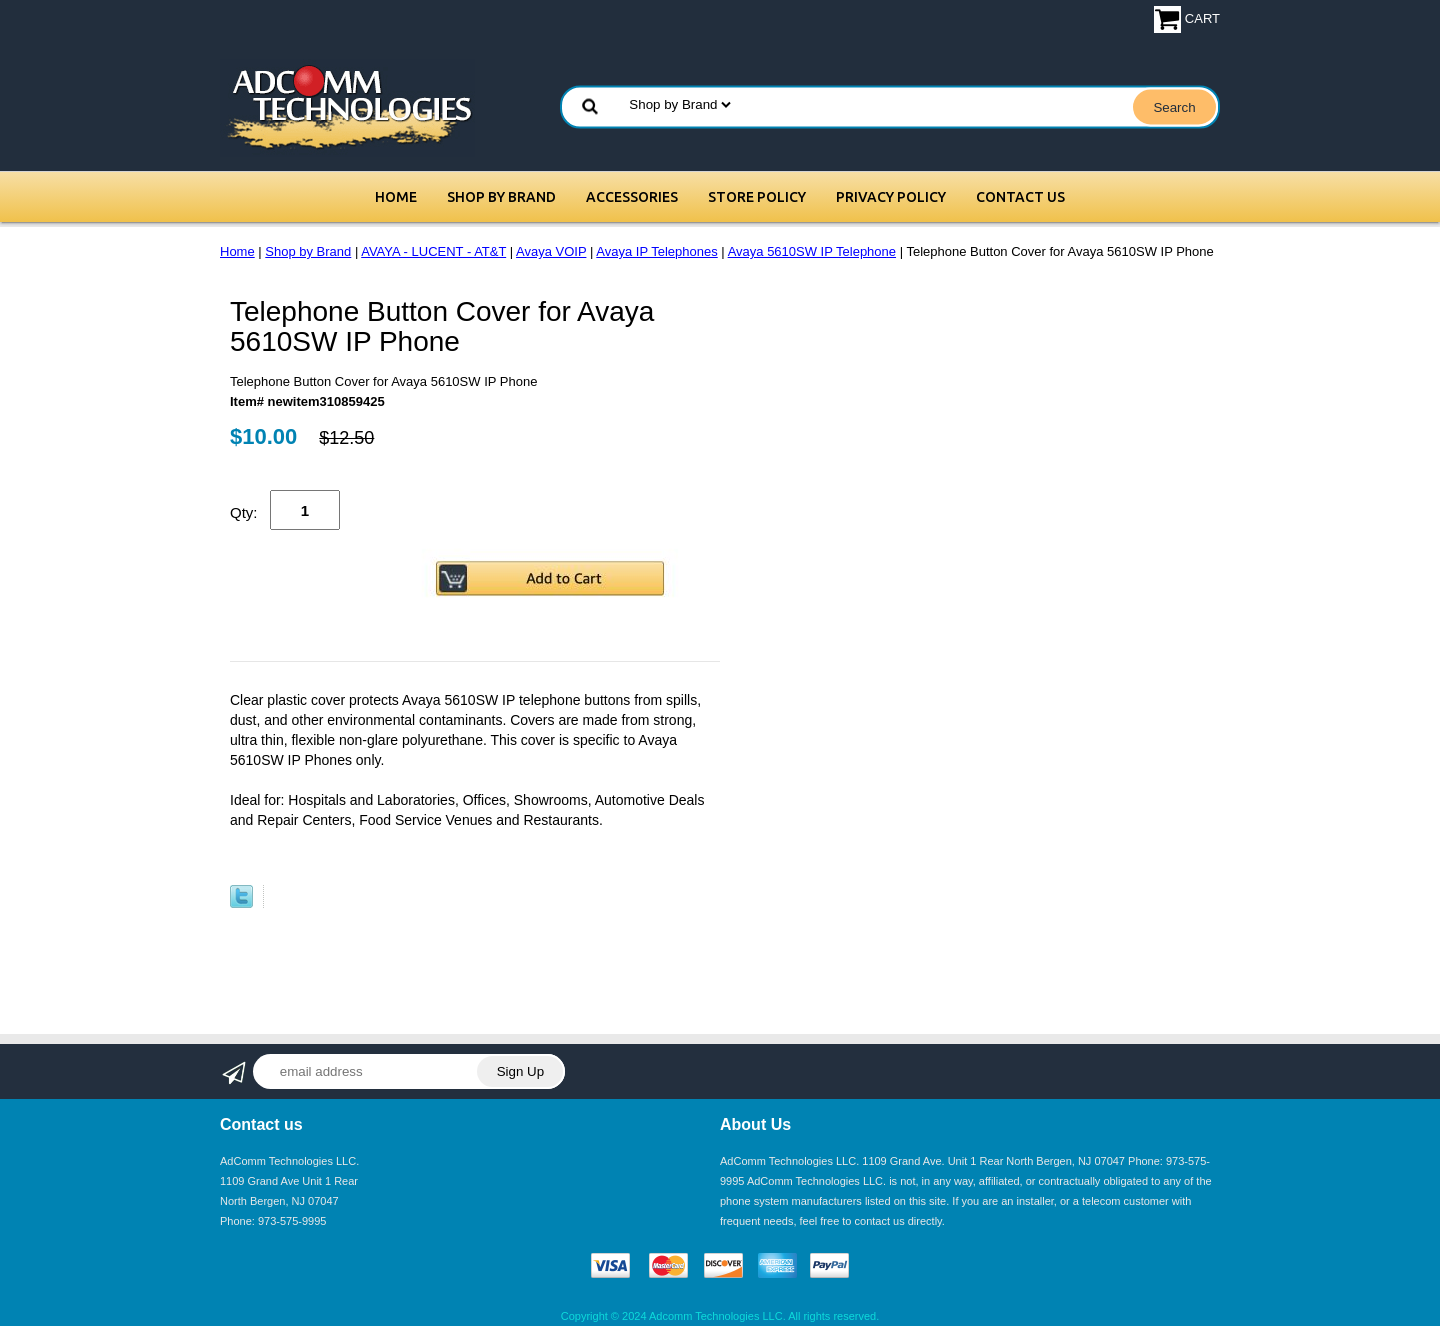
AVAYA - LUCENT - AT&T (433, 251)
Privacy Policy (891, 197)
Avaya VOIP (551, 251)
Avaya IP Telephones (656, 251)
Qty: (244, 512)
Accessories (632, 197)
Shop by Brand (501, 197)
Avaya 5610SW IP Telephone (812, 251)
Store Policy (757, 197)
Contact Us (1020, 197)
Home (396, 197)
